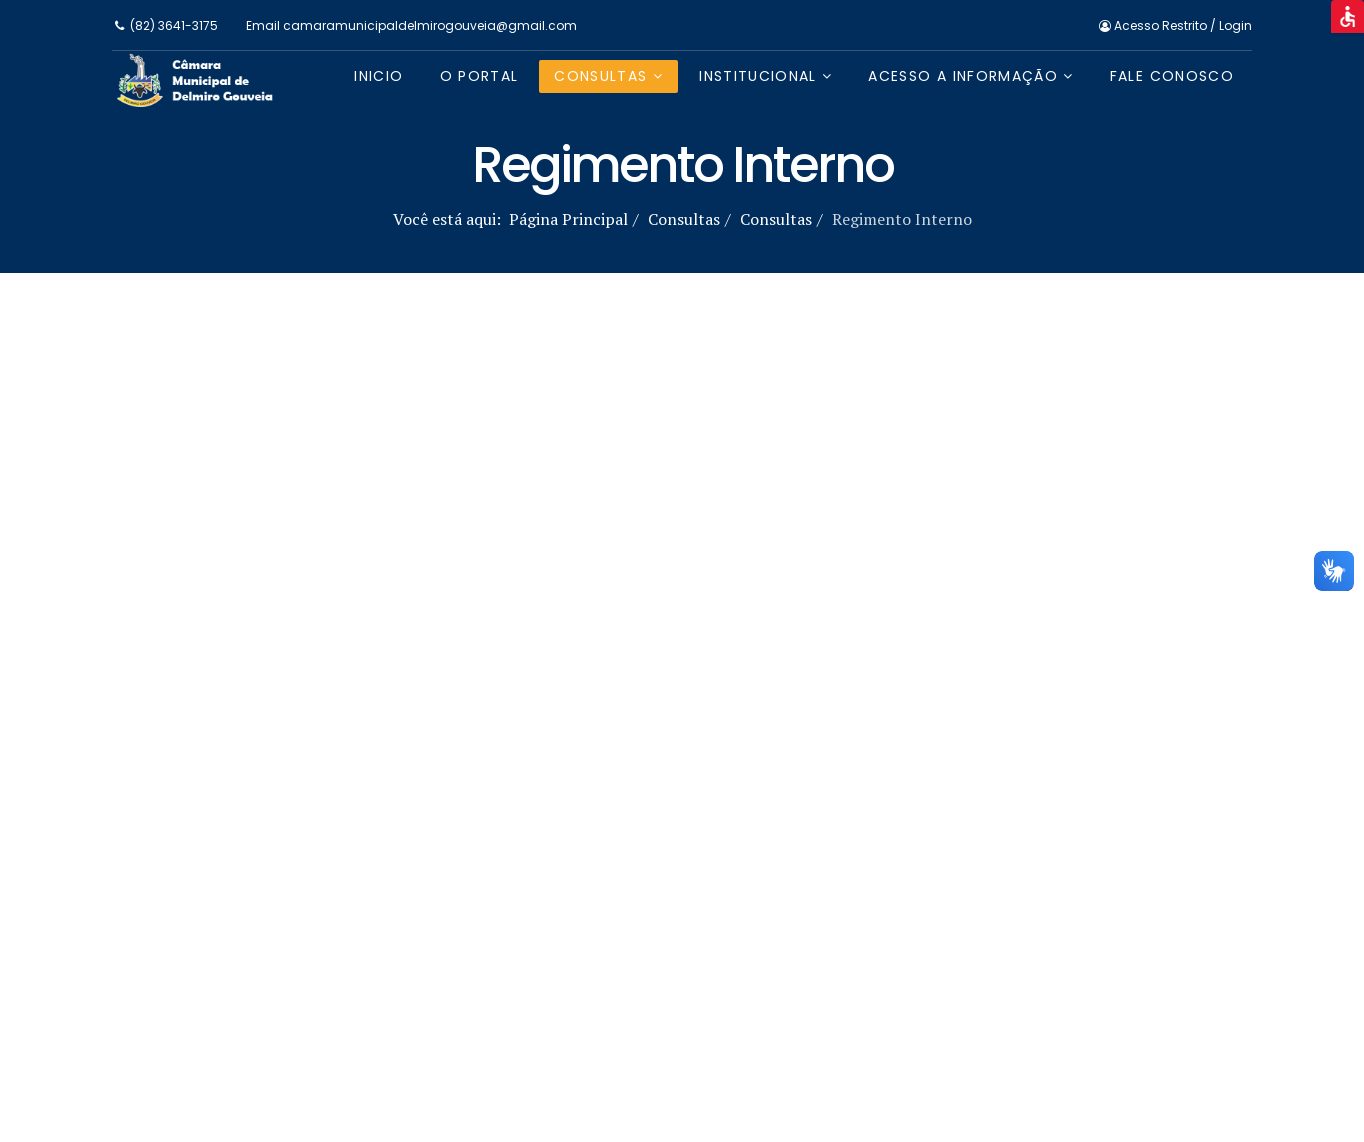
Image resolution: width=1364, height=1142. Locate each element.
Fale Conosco (1172, 76)
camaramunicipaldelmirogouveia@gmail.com (430, 25)
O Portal (479, 76)
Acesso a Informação (963, 76)
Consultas (600, 76)
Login (1235, 25)
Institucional (758, 76)
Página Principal (568, 219)
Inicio (378, 76)
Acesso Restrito (1154, 25)
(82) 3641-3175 (174, 25)
